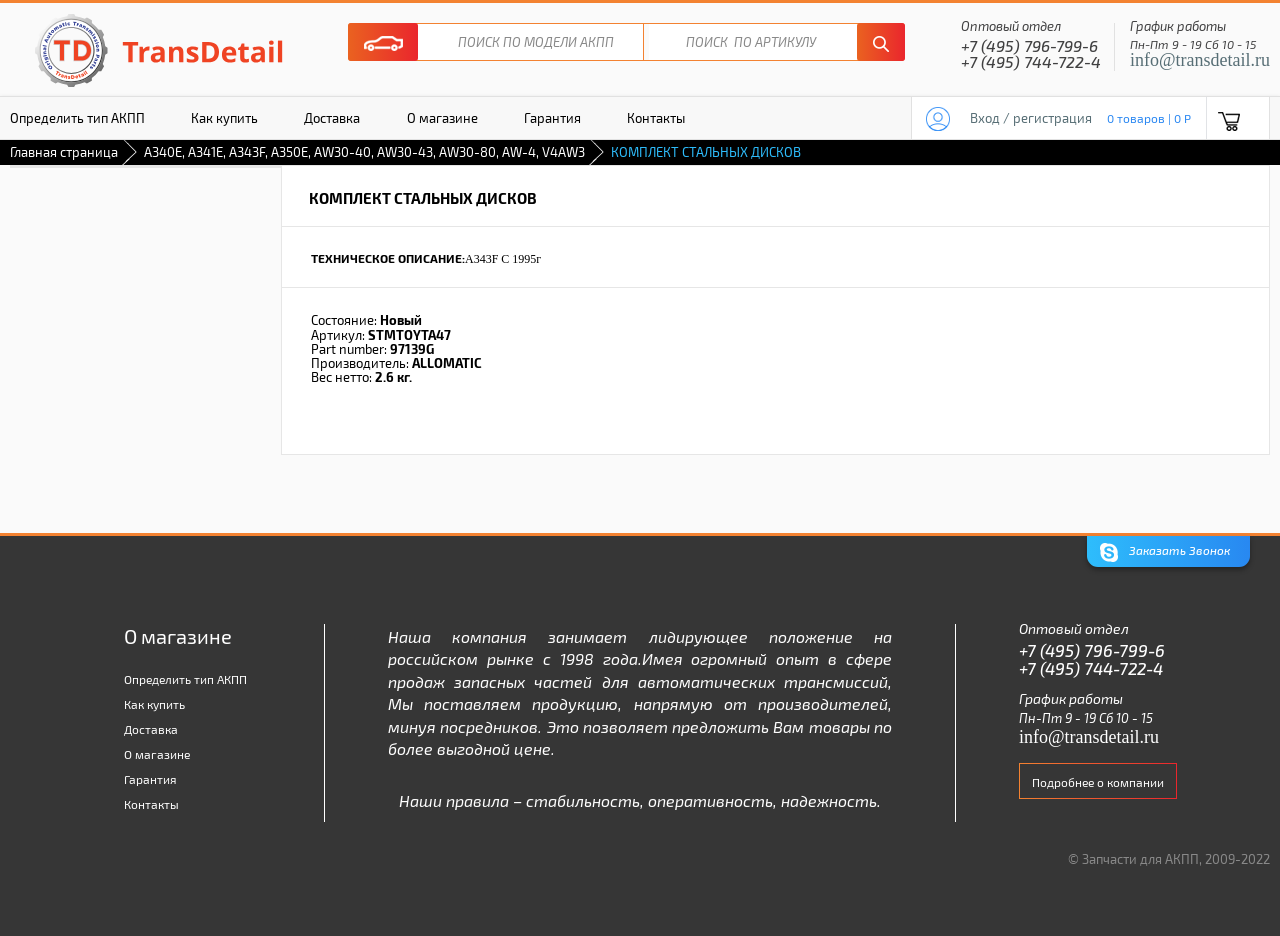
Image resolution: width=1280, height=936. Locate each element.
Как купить (224, 118)
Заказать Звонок (1165, 552)
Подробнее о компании (1098, 782)
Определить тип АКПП (185, 679)
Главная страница (64, 152)
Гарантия (552, 118)
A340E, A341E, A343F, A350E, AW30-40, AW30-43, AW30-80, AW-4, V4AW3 (364, 152)
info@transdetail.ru (1200, 60)
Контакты (656, 118)
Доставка (332, 118)
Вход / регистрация (1031, 118)
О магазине (442, 118)
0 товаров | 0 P (1149, 118)
